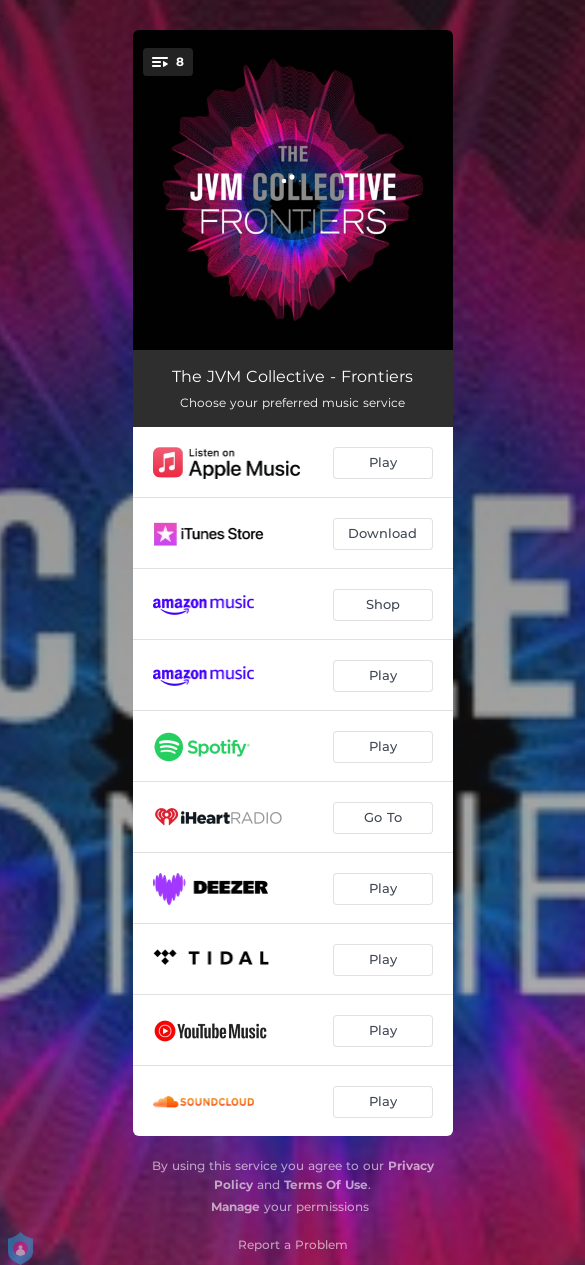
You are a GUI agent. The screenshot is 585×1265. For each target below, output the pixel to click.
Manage (235, 1206)
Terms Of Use (326, 1184)
